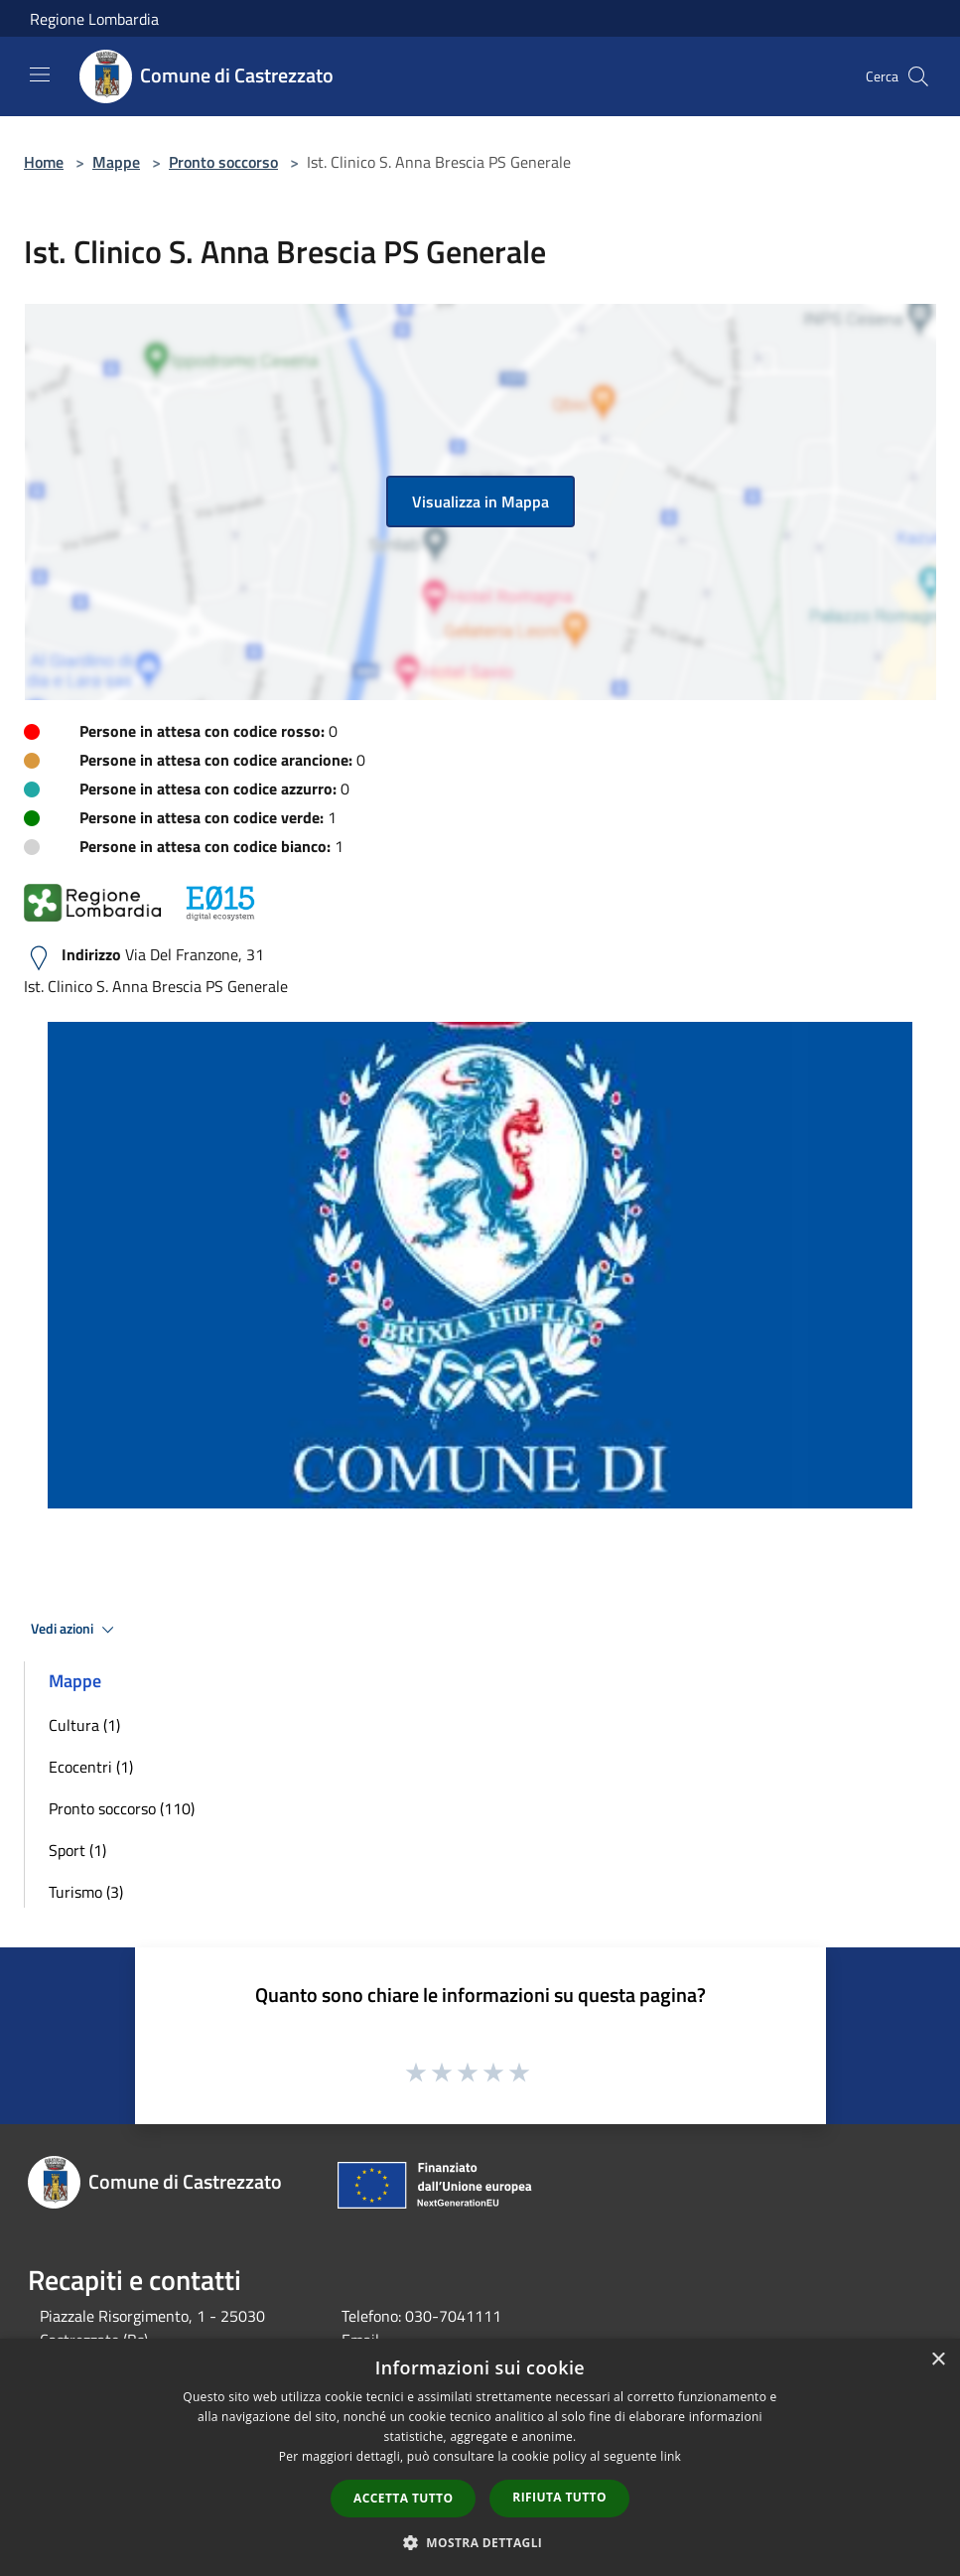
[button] (480, 2542)
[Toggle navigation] (40, 74)
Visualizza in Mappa (480, 501)
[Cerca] (918, 76)
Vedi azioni (75, 1630)
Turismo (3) (86, 1892)
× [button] (937, 2360)
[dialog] (480, 2457)
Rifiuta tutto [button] (559, 2497)
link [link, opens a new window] (670, 2456)
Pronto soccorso (223, 162)
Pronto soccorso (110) (122, 1808)
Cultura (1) (84, 1725)
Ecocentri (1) (91, 1767)
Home (44, 162)
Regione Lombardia (94, 19)
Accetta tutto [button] (403, 2498)
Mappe (116, 162)
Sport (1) (77, 1850)
